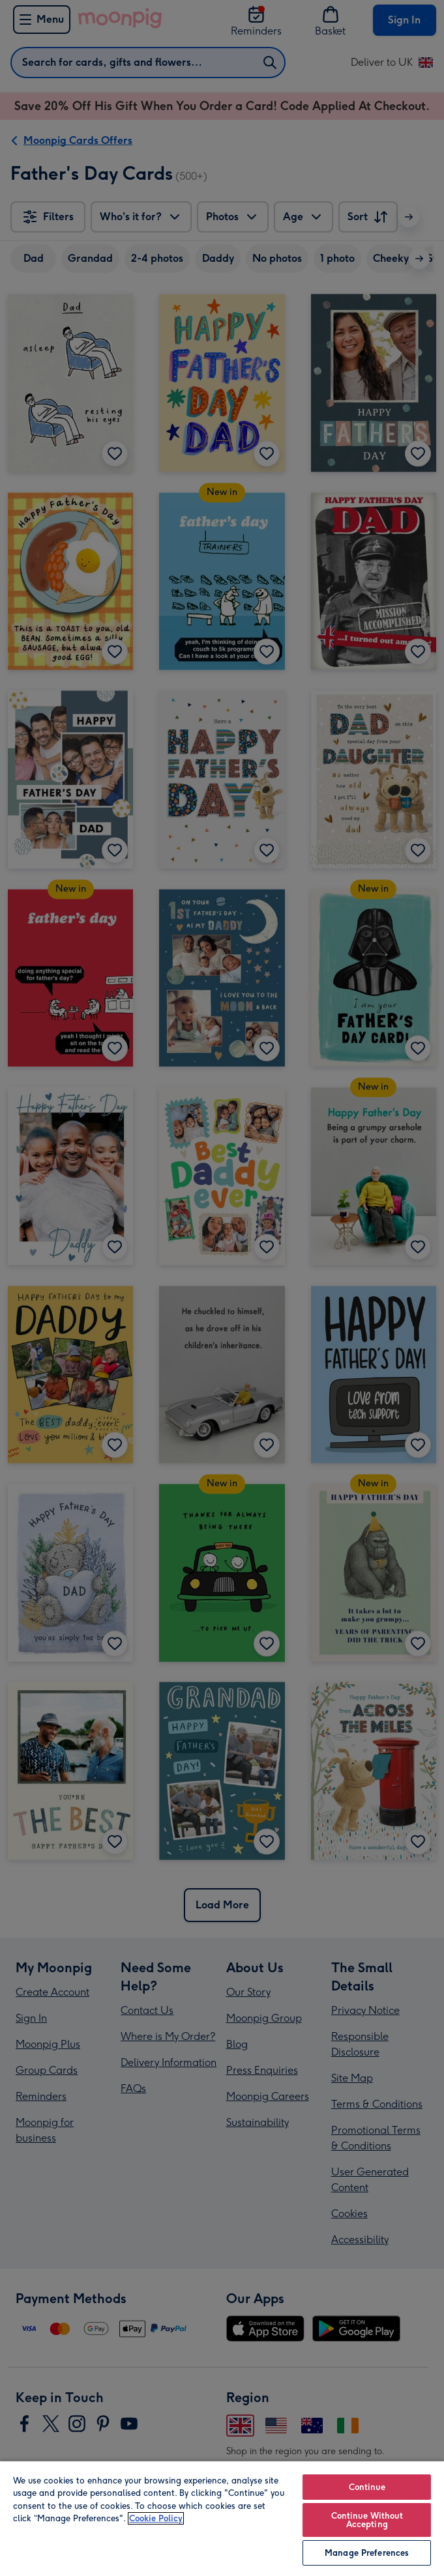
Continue (367, 2487)
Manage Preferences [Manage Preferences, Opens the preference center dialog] (367, 2553)
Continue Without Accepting (367, 2520)
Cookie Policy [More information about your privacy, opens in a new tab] (156, 2518)
